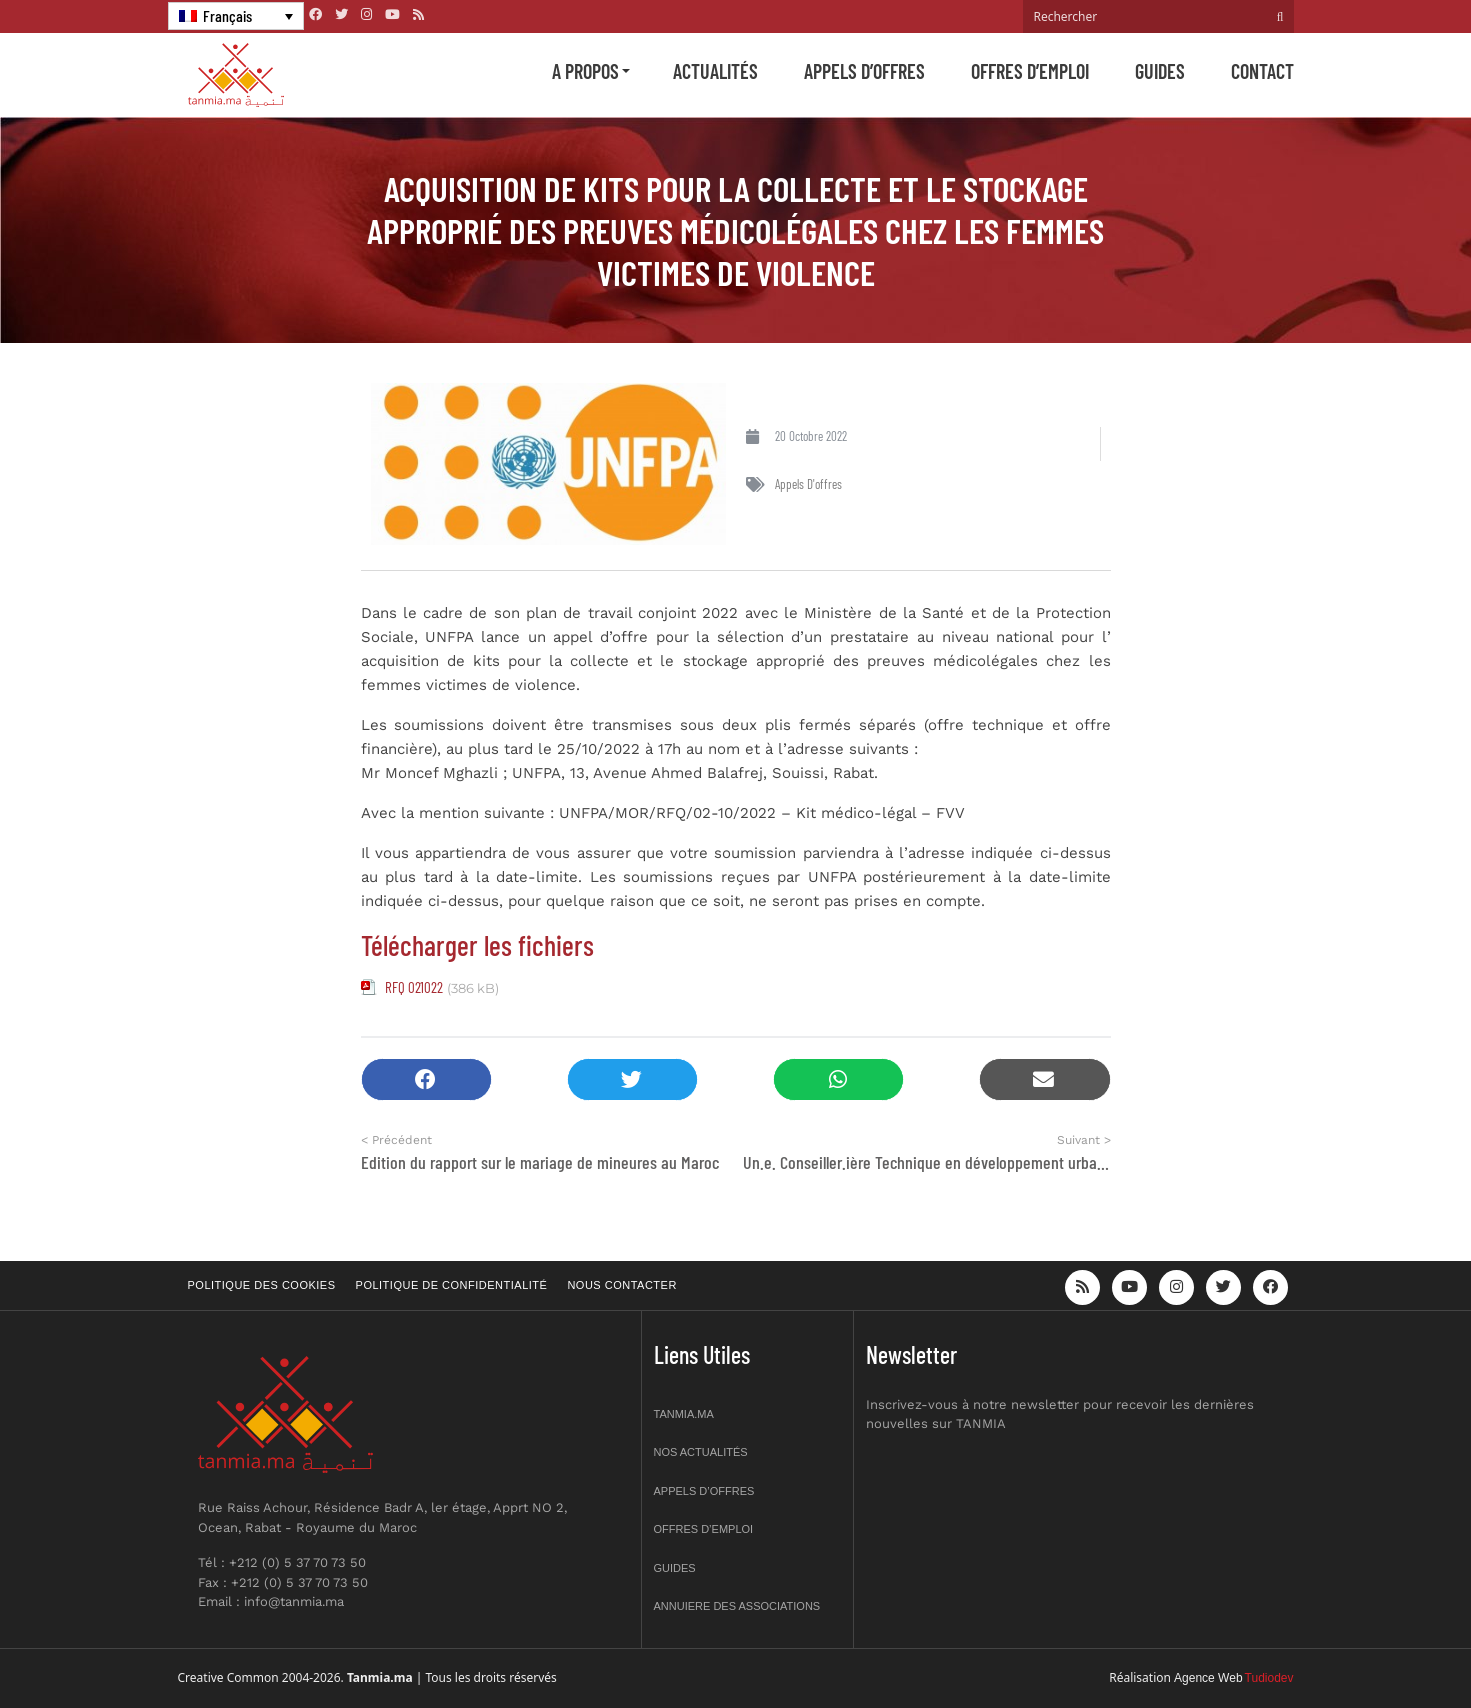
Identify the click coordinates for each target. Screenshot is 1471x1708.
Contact (1262, 71)
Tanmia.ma (684, 1414)
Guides (1160, 71)
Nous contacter (621, 1285)
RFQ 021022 (414, 987)
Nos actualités (701, 1452)
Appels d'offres (808, 484)
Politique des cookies (262, 1285)
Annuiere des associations (737, 1606)
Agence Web (1208, 1678)
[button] (426, 1079)
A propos (585, 71)
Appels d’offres (864, 71)
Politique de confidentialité (452, 1285)
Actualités (715, 71)
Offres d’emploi (1030, 71)
